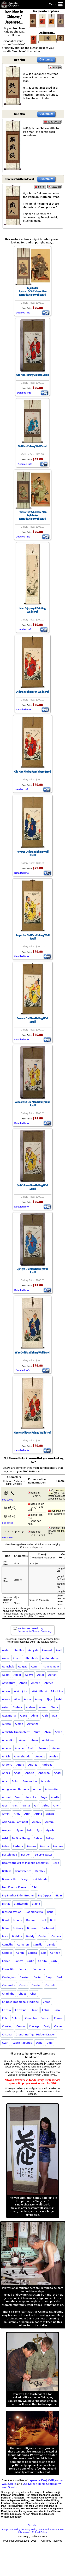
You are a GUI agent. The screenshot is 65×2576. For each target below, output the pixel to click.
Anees (6, 1772)
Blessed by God (11, 1911)
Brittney (18, 1928)
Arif (36, 1805)
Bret (43, 1920)
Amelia (6, 1748)
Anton (37, 1789)
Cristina (7, 2034)
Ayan (19, 1830)
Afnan (23, 1683)
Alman (19, 1723)
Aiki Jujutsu (21, 1691)
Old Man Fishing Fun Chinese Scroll (32, 771)
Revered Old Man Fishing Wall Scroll (33, 853)
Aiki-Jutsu (57, 1691)
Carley (19, 1961)
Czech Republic (22, 2042)
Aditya (29, 1674)
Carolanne (39, 1969)
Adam (5, 1674)
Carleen (55, 1952)
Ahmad (35, 1683)
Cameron (23, 1944)
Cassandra (8, 1985)
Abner (35, 1666)
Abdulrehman (51, 1658)
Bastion (26, 1854)
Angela (29, 1772)
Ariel (14, 1805)
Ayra (39, 1830)
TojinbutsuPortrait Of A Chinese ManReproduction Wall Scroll (32, 291)
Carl (43, 1952)
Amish (6, 1756)
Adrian (52, 1674)
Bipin (58, 1895)
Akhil (59, 1699)
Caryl (49, 1977)
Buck (5, 1936)
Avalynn (7, 1830)
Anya (43, 1797)
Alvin (47, 1732)
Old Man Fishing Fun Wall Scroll (32, 692)
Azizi (5, 1838)
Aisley (38, 1699)
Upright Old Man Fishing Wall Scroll (32, 1270)
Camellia (7, 1944)
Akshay (17, 1707)
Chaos (22, 1993)
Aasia (5, 1658)
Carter (38, 1977)
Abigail (22, 1666)
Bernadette (9, 1879)
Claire (34, 2010)
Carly (54, 1961)
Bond (5, 1920)
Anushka (30, 1797)
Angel (17, 1772)
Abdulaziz (31, 1658)
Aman (58, 1732)
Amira (56, 1748)
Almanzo (32, 1723)
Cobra (46, 2010)
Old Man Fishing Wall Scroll (32, 446)
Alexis (23, 1715)
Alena (54, 1707)
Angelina (44, 1772)
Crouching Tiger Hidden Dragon (36, 2034)
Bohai (50, 1911)
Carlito (42, 1961)
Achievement (51, 1666)
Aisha (27, 1699)
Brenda (17, 1920)
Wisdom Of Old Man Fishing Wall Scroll (32, 1103)
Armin (6, 1813)
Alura (37, 1732)
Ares (5, 1805)
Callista (56, 1936)
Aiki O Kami (39, 1691)
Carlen (6, 1961)
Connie (58, 2018)
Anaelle (40, 1756)
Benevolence (23, 1871)
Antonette (51, 1789)
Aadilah (19, 1650)
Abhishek (8, 1666)
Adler (40, 1674)
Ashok (50, 1813)
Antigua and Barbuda (15, 1789)
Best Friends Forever (15, 1887)
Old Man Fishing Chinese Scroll (32, 375)
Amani (23, 1740)
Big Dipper (44, 1895)
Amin (31, 1748)
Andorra (7, 1764)
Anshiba (46, 1781)
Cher (33, 1993)
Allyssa (6, 1723)
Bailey (50, 1838)
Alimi (34, 1715)
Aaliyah (33, 1650)
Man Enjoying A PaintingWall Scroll (32, 610)
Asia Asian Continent (15, 1822)
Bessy (24, 1879)
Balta (5, 1846)
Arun (27, 1813)
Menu (56, 4)
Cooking (7, 2026)
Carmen (23, 1969)
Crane (58, 2026)
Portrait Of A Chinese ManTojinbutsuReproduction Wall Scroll (32, 515)
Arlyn (56, 1805)
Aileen (6, 1699)
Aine (17, 1699)
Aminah (43, 1748)
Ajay (49, 1699)
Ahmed (49, 1683)
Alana (42, 1707)
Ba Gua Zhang (21, 1838)
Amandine (8, 1740)
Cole (5, 2018)
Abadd (17, 1658)
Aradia (55, 1797)
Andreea (47, 1764)
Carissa (32, 1952)
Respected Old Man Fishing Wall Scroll (32, 937)
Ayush (50, 1830)
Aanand (47, 1650)
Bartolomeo (9, 1854)
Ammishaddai (22, 1756)
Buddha (17, 1936)
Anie (5, 1781)
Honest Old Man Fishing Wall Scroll (32, 1432)
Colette (16, 2018)
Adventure (8, 1683)
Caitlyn (42, 1936)
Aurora (49, 1822)
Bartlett (58, 1846)
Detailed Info (23, 312)
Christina (20, 2010)
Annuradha (30, 1781)
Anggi (57, 1772)
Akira (5, 1707)
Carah (20, 1952)
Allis (54, 1715)
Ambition (48, 1740)
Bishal (6, 1903)
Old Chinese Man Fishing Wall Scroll (32, 1187)
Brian (5, 1928)
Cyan (5, 2042)
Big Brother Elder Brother (18, 1895)
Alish (45, 1715)
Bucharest (48, 1928)
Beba (56, 1862)
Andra (20, 1764)
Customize (46, 59)
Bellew (6, 1871)
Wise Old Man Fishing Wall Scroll (32, 1352)
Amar (34, 1740)
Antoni (6, 1797)
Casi (59, 1977)
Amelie (19, 1748)
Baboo (38, 1838)
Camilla (38, 1944)
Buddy (30, 1936)
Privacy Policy (29, 2529)
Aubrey (36, 1822)
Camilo (51, 1944)
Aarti (59, 1650)
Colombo (31, 2018)
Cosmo (20, 2026)
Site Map (32, 2525)
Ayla (29, 1830)
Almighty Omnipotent (15, 1732)
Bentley (40, 1871)
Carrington (9, 1977)
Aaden (6, 1650)
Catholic (50, 1985)
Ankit (15, 1781)
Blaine (36, 1903)
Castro (23, 1985)
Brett (53, 1920)
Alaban (30, 1707)
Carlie (30, 1961)
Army (17, 1813)
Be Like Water (43, 1854)
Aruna (38, 1813)
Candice (7, 1952)
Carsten (24, 1977)
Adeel (17, 1674)
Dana (39, 2042)
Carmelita (8, 1969)
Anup (18, 1797)
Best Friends (39, 1879)
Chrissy (6, 2010)
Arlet (46, 1805)
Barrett (31, 1846)
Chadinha (8, 1993)
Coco (57, 2010)
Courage (34, 2026)
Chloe (46, 2001)
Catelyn (36, 1985)
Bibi (34, 1887)
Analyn (53, 1756)
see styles (7, 1499)
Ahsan (6, 1691)
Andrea (33, 1764)
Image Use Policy (11, 2529)
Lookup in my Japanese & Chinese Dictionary (35, 1630)
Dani (49, 2042)
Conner (45, 2018)
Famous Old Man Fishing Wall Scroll (32, 1020)
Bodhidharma (34, 1911)
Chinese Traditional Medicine (20, 2001)
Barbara (18, 1846)
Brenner (31, 1920)
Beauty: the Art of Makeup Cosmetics (25, 1862)
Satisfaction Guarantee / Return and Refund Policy (40, 2531)
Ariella (26, 1805)
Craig (47, 2026)
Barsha (44, 1846)
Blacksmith (21, 1903)
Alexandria (9, 1715)
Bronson (32, 1928)
